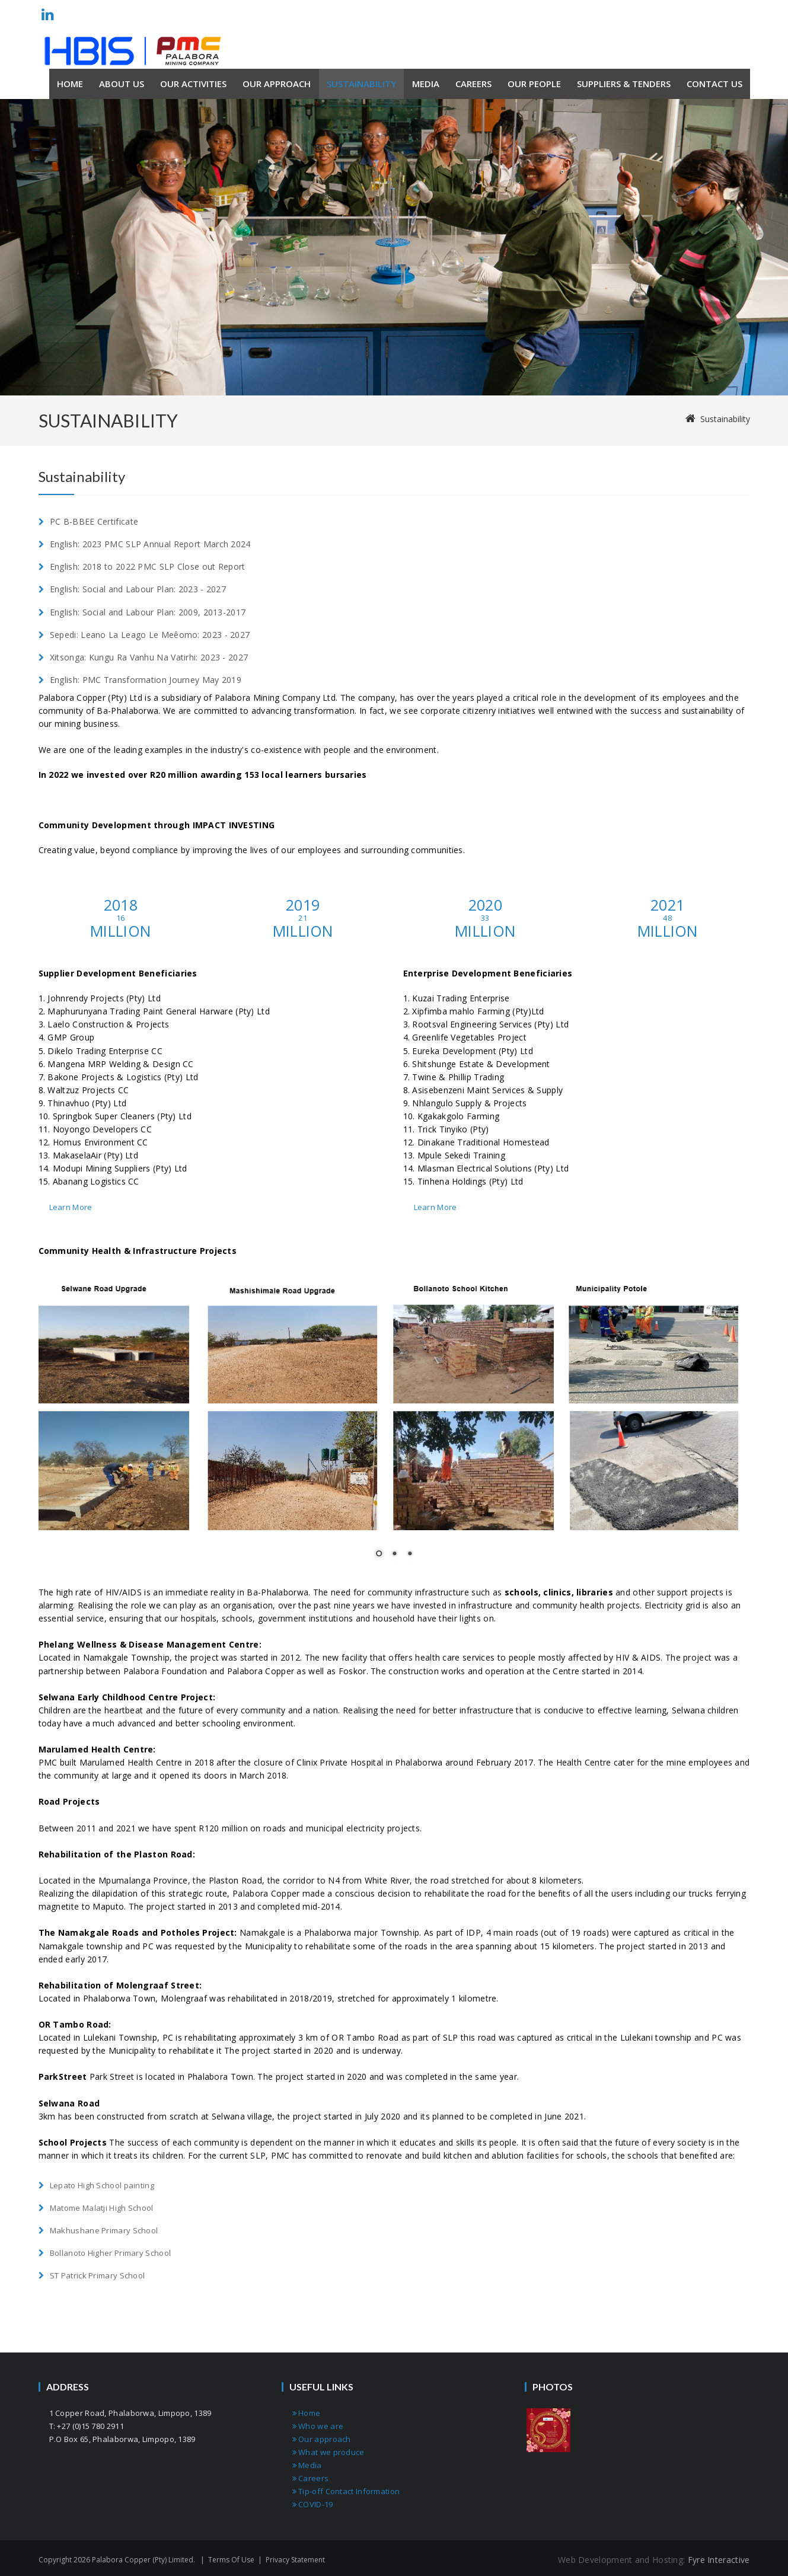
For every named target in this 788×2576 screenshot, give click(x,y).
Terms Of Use (231, 2560)
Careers (310, 2478)
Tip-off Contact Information (346, 2491)
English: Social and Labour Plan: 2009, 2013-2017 (147, 612)
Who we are (318, 2426)
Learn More (70, 1207)
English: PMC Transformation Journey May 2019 (145, 679)
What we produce (328, 2452)
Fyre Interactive (719, 2559)
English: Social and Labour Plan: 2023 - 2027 (138, 589)
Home (306, 2413)
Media (307, 2465)
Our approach (321, 2439)
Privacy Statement (295, 2560)
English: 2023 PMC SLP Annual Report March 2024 (150, 544)
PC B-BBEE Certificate (94, 521)
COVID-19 (312, 2504)
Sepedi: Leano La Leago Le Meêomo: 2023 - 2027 (150, 634)
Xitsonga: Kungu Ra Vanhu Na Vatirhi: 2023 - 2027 (149, 657)
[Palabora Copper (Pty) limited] (132, 51)
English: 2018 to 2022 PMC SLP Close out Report (147, 566)
